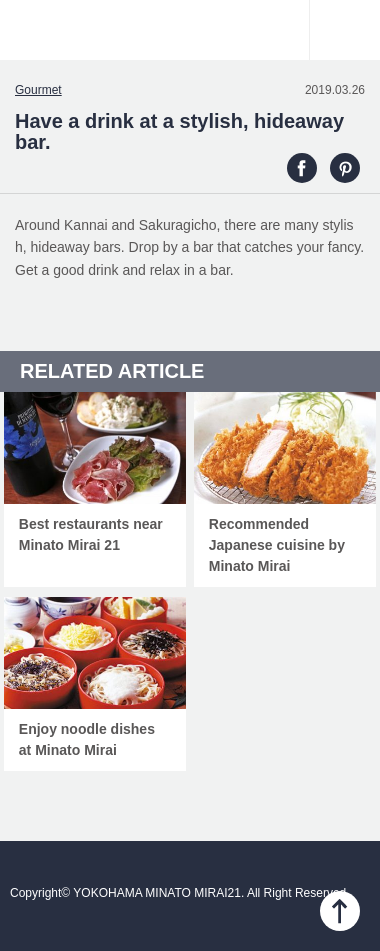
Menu (345, 30)
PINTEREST (345, 168)
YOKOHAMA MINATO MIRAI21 (190, 40)
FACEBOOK (302, 168)
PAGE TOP (340, 911)
